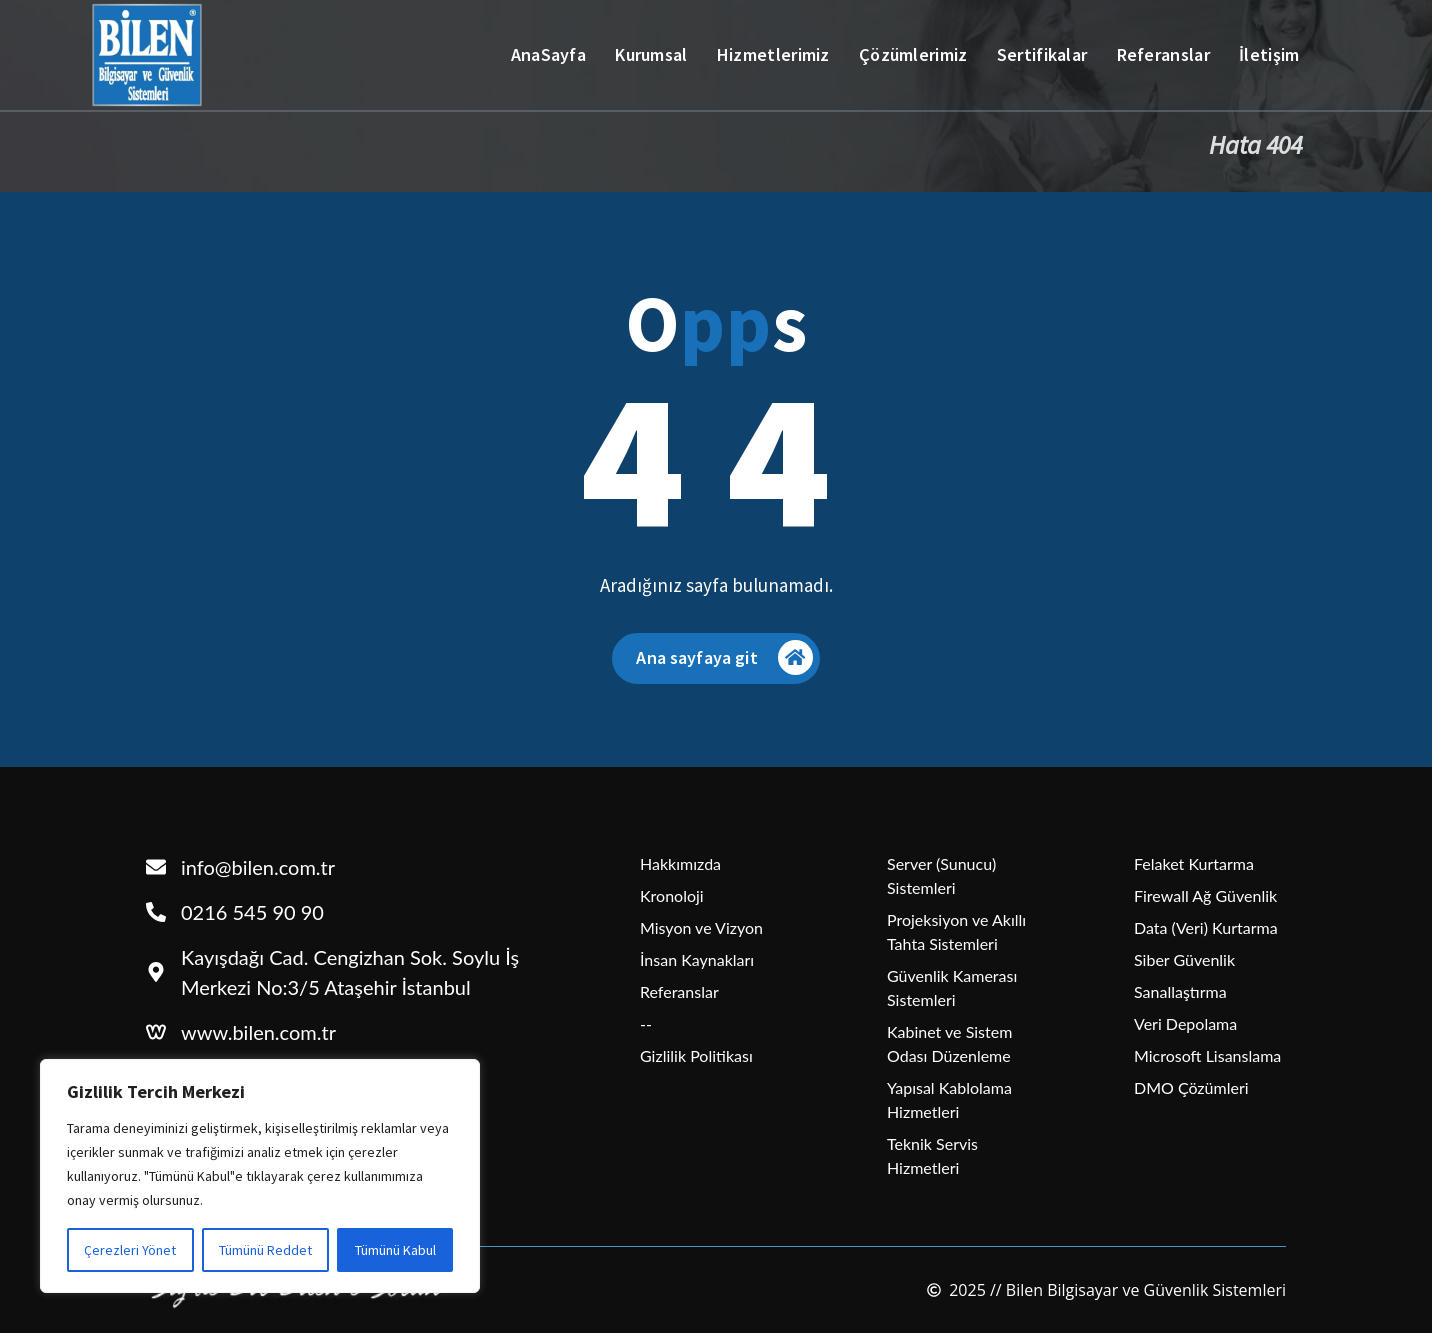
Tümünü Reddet (265, 1250)
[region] (260, 1176)
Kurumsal (651, 54)
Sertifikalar (1042, 54)
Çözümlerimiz (913, 54)
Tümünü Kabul (395, 1250)
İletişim (1269, 54)
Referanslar (1163, 54)
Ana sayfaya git (724, 676)
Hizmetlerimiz (773, 54)
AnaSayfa (548, 54)
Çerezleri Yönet (130, 1250)
